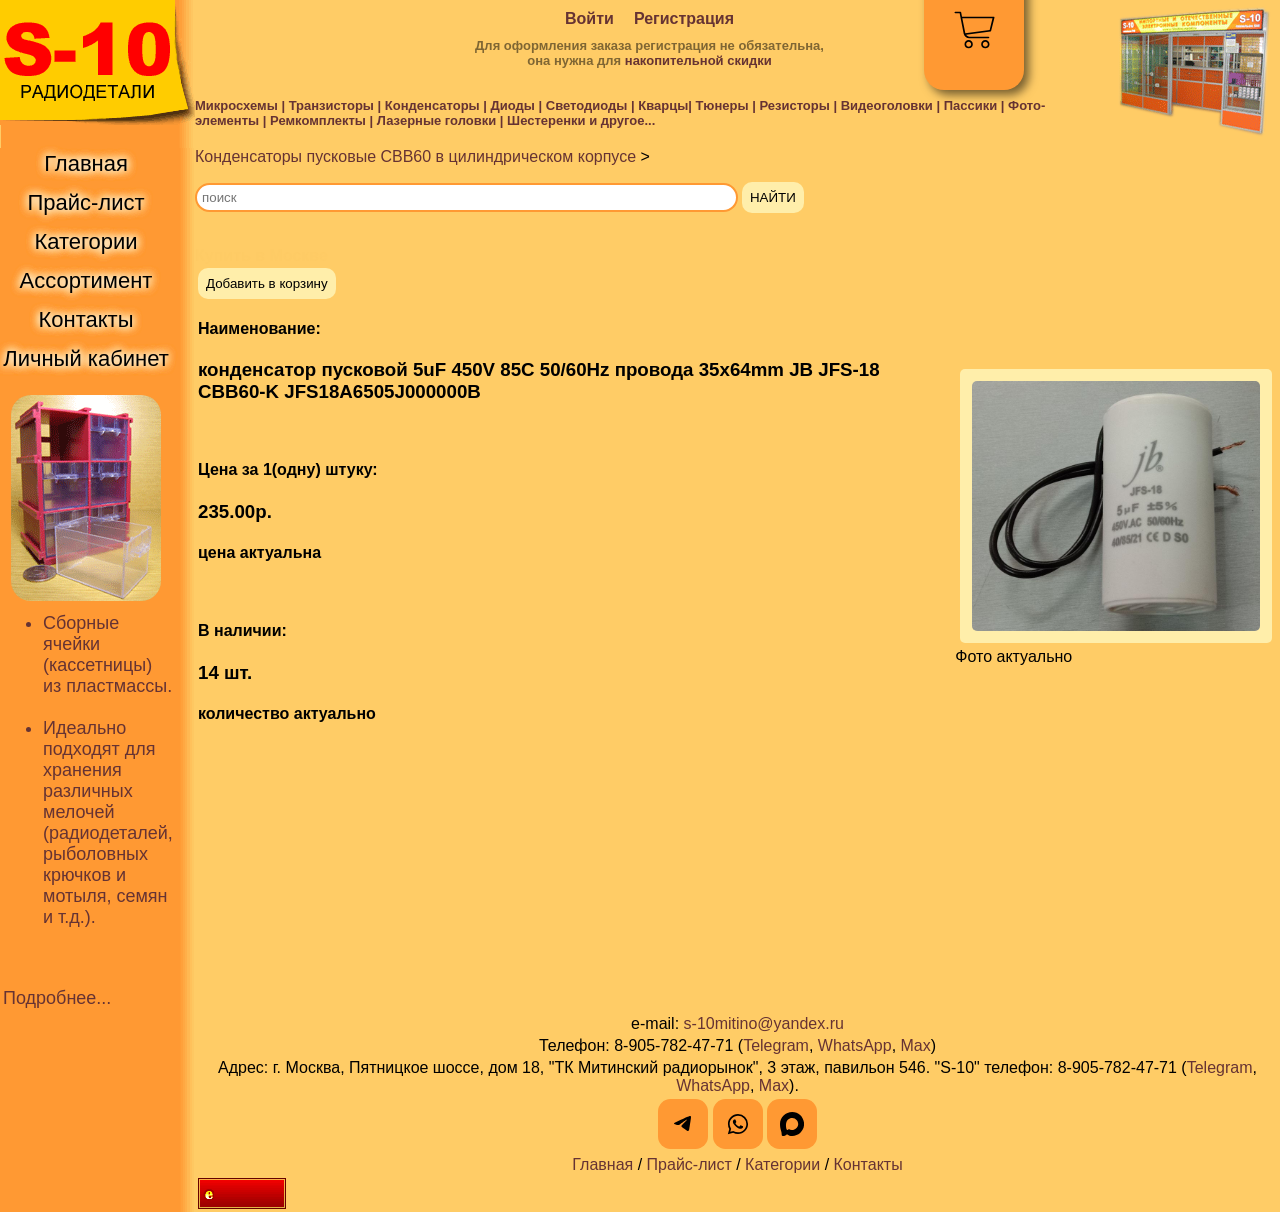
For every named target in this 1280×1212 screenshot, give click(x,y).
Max (916, 1045)
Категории (782, 1164)
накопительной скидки (698, 60)
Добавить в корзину (267, 283)
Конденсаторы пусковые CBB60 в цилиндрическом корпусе (415, 156)
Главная (602, 1164)
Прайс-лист (689, 1164)
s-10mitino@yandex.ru (764, 1023)
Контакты (868, 1164)
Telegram (776, 1045)
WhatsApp (855, 1045)
